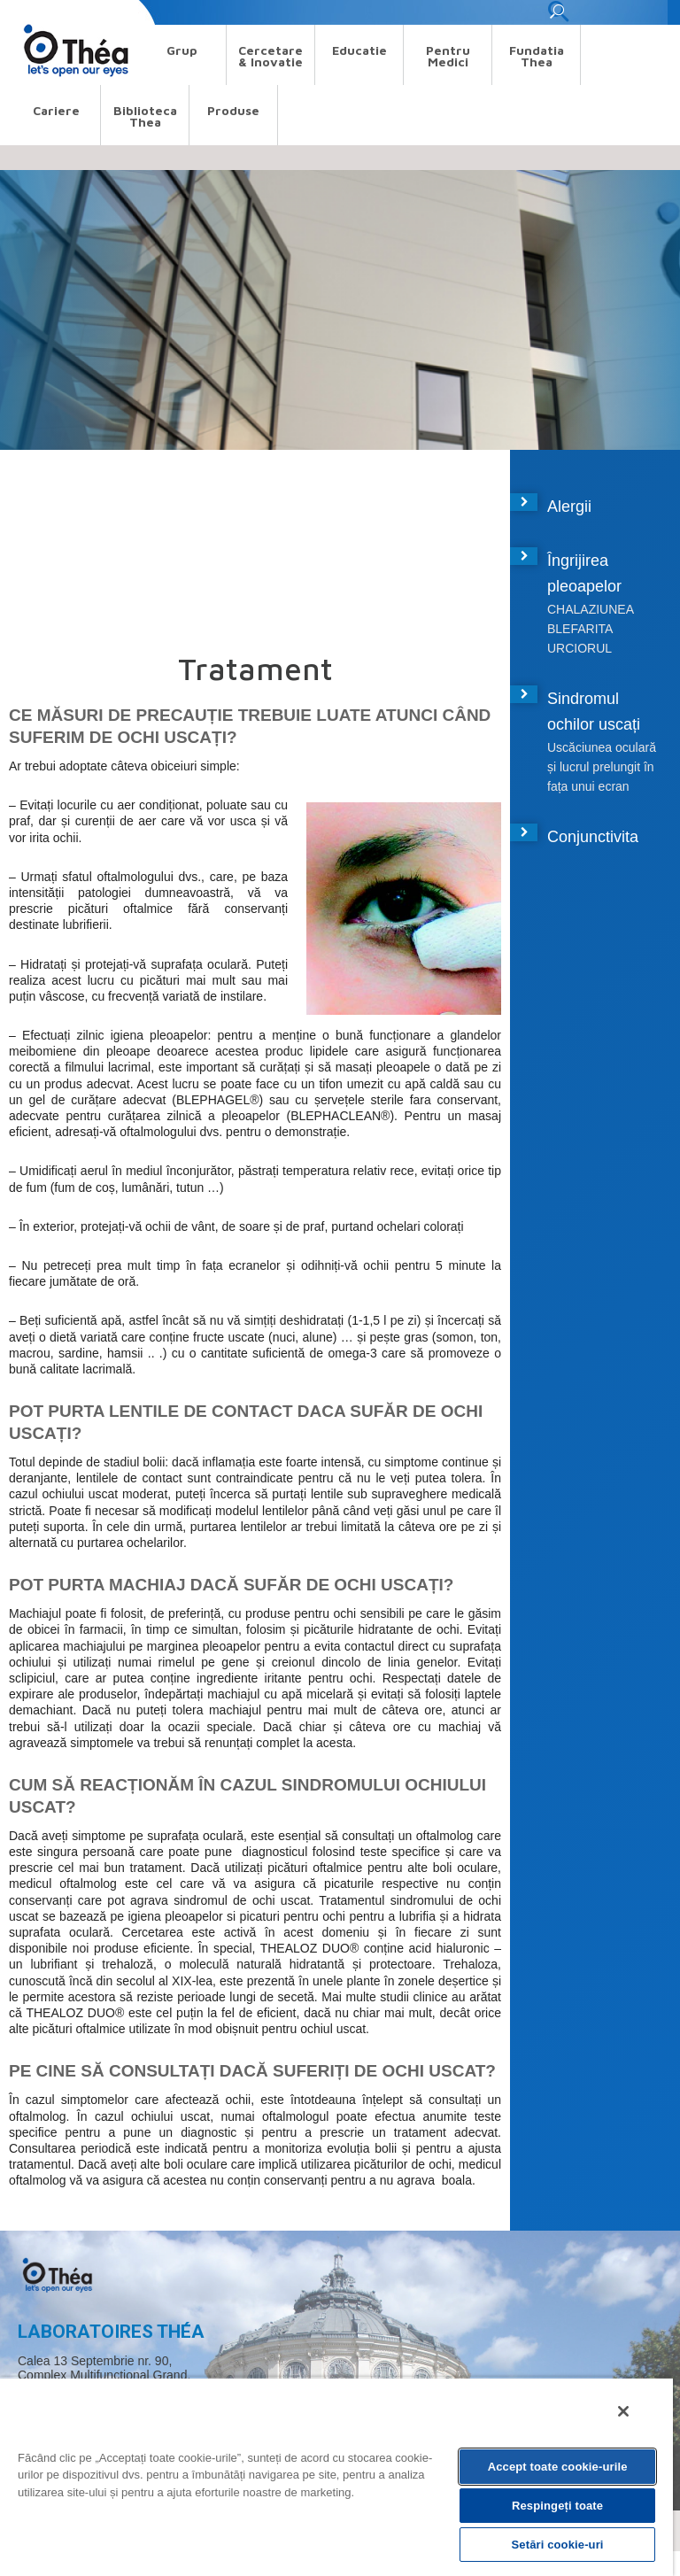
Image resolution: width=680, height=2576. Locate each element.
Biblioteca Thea (145, 116)
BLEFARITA (580, 629)
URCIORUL (579, 648)
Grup (181, 50)
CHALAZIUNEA (590, 609)
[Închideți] (623, 2411)
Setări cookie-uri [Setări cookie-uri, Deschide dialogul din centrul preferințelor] (558, 2544)
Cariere (56, 110)
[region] (336, 2476)
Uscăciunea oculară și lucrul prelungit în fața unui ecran (601, 766)
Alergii (569, 506)
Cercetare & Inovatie (270, 56)
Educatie (359, 50)
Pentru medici (448, 56)
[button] (558, 16)
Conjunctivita (592, 837)
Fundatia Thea (536, 56)
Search (28, 12)
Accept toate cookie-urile (558, 2466)
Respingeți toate (557, 2505)
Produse (233, 110)
